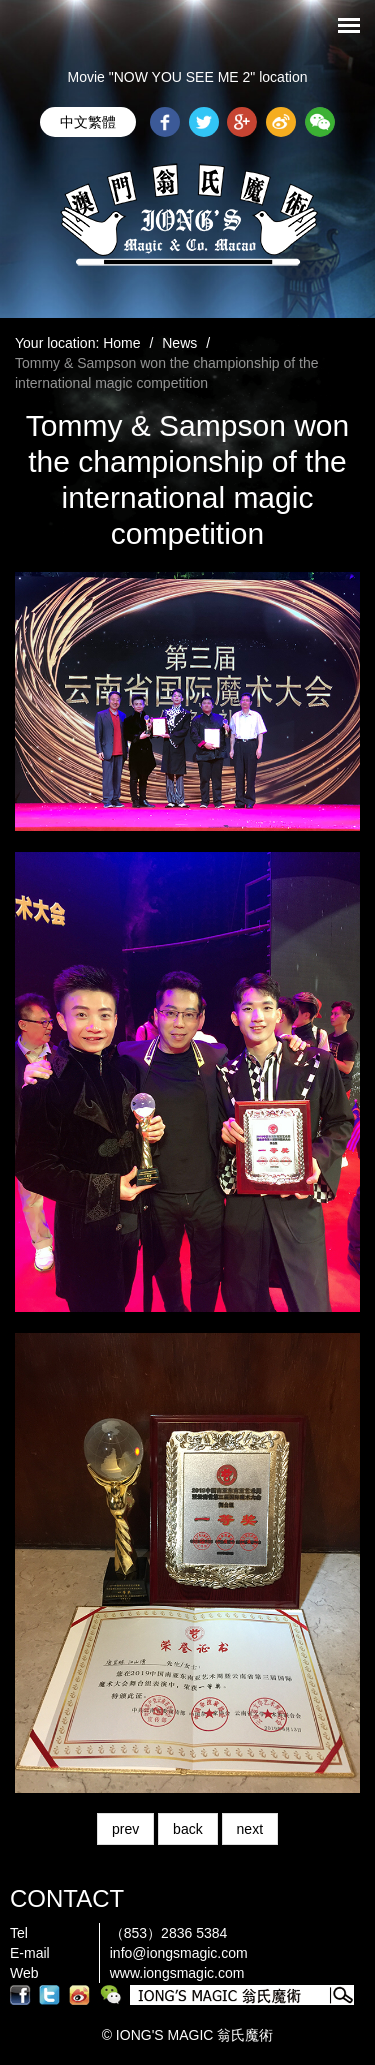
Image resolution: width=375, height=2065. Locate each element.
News (179, 343)
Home (121, 343)
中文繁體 (88, 122)
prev (125, 1829)
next (250, 1829)
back (188, 1829)
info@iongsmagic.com (179, 1953)
